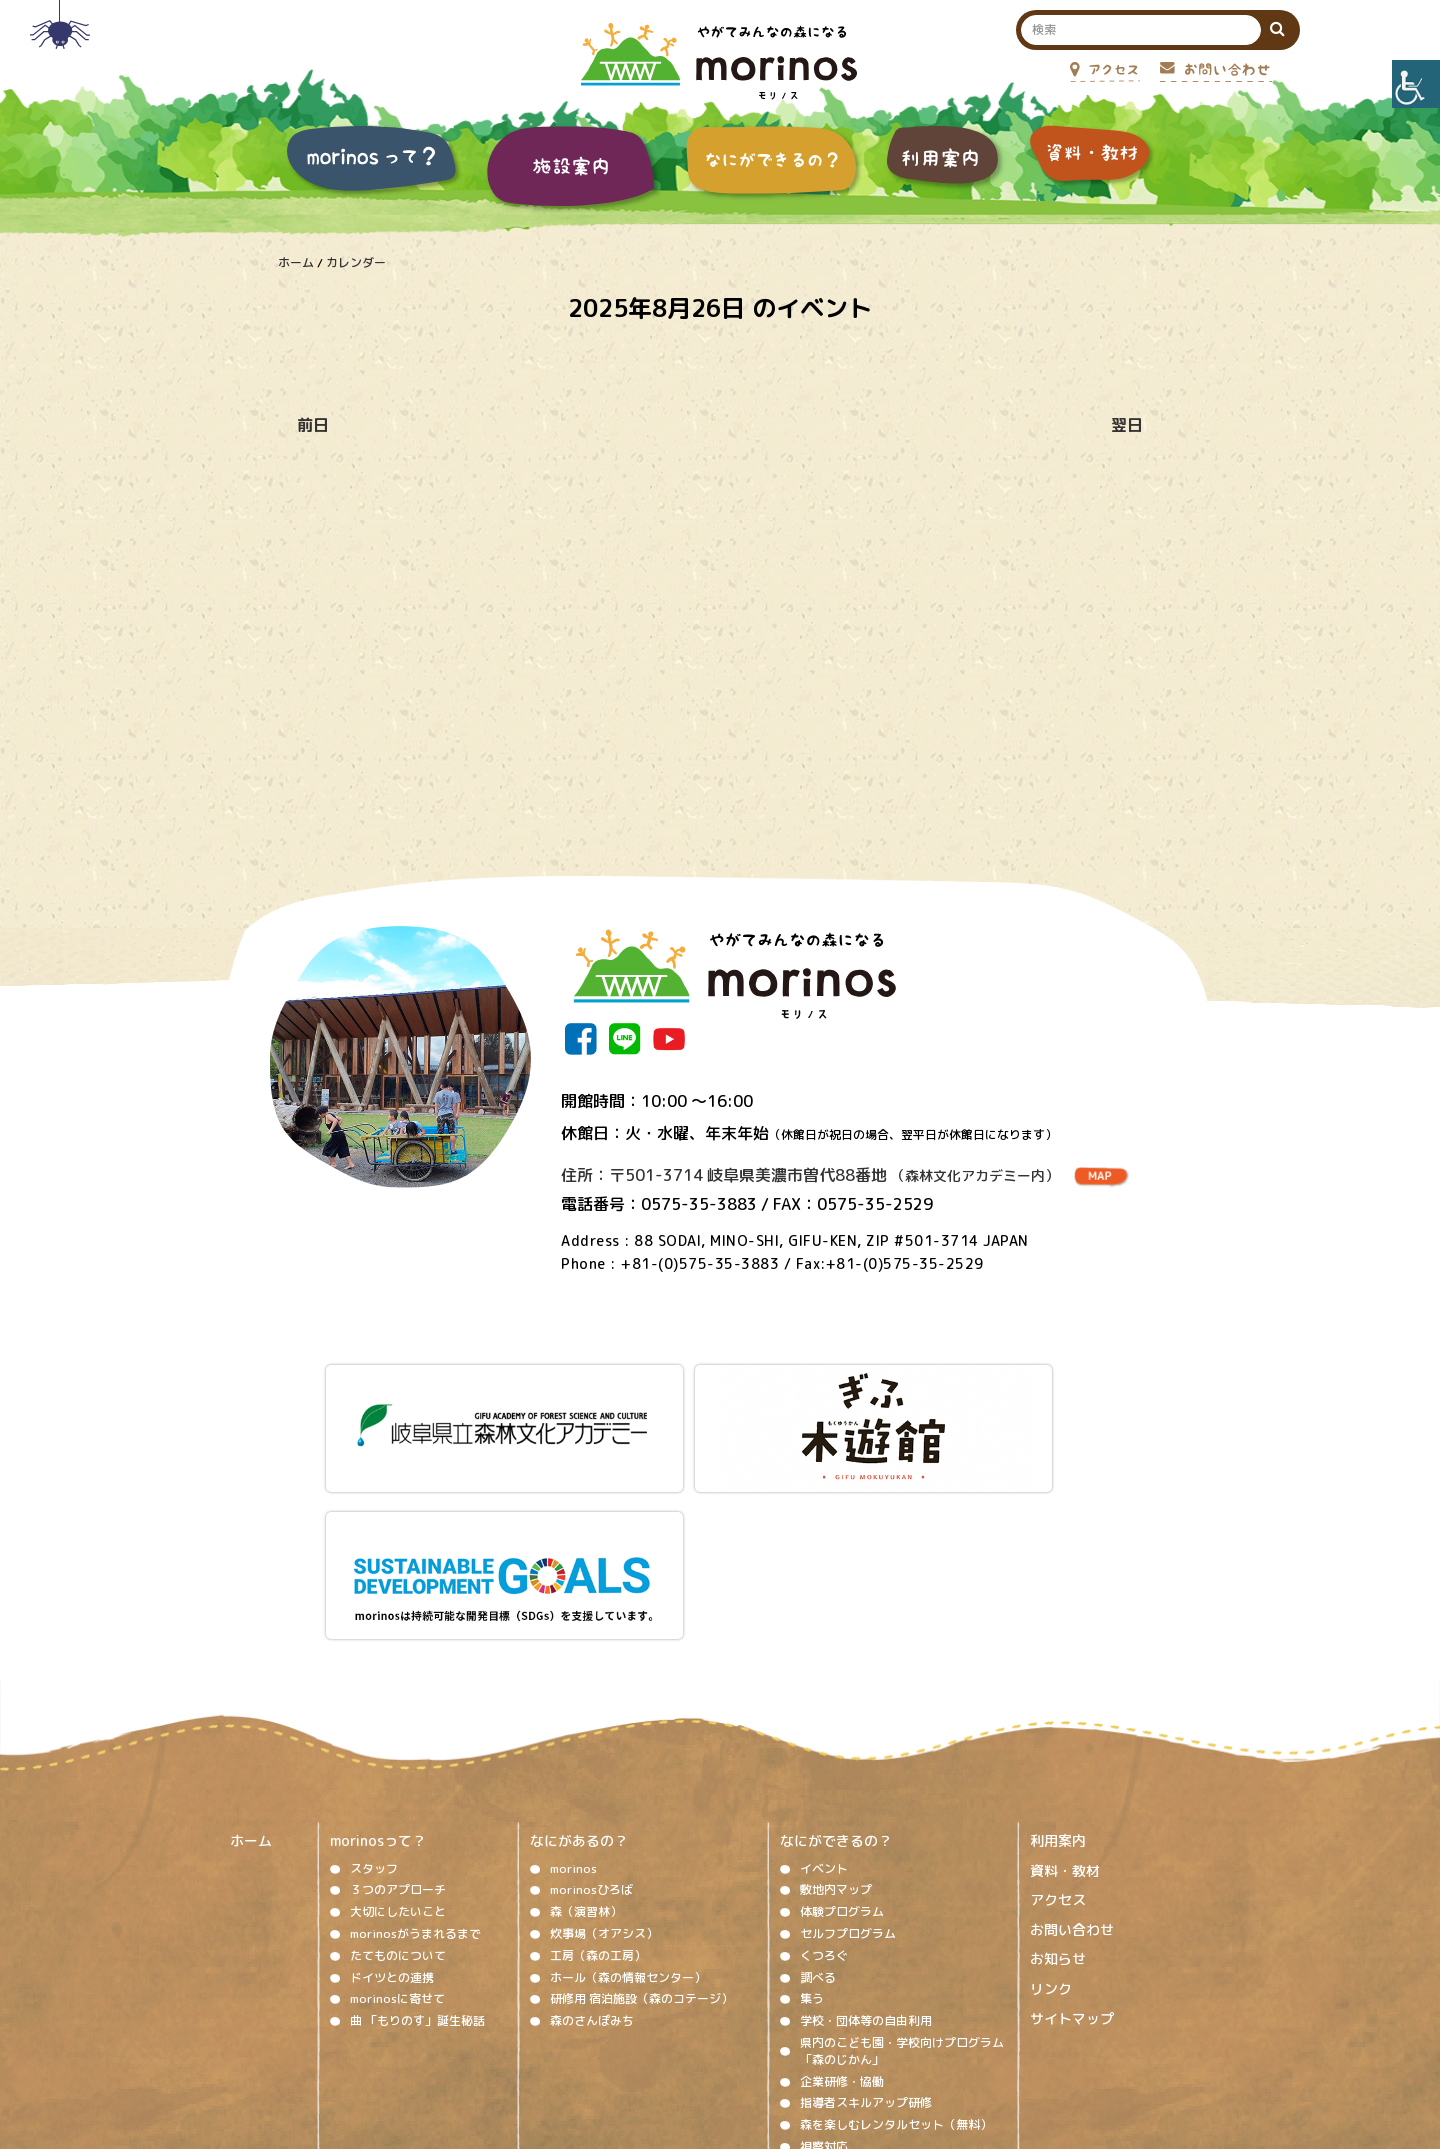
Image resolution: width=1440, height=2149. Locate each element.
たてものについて (398, 1764)
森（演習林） (586, 1720)
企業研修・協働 (842, 1890)
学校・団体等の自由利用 (866, 1829)
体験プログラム (842, 1720)
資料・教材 (1065, 1679)
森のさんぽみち (592, 1829)
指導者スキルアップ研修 (866, 1912)
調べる (818, 1786)
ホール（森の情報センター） (628, 1786)
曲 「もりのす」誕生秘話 (417, 1829)
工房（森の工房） (598, 1764)
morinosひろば (591, 1699)
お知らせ (1058, 1768)
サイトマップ (1072, 1827)
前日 (313, 425)
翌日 (1127, 425)
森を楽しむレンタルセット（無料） (896, 1933)
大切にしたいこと (398, 1720)
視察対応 (824, 1955)
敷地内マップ (836, 1699)
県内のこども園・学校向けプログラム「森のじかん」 (902, 1860)
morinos (573, 1677)
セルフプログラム (848, 1742)
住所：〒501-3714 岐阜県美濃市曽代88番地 (810, 1175)
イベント (824, 1677)
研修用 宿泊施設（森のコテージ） (641, 1808)
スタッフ (374, 1677)
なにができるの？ (836, 1649)
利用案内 (1058, 1649)
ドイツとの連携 (392, 1786)
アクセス (1058, 1708)
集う (812, 1808)
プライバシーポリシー (882, 2022)
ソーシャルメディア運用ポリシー (708, 2022)
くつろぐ (824, 1764)
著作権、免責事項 (546, 2022)
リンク (1051, 1797)
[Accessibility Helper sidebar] (1416, 84)
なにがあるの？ (579, 1649)
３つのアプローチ (398, 1699)
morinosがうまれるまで (415, 1742)
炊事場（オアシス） (604, 1742)
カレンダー (356, 262)
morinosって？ (378, 1649)
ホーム (296, 262)
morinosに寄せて (397, 1808)
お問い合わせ (1072, 1738)
